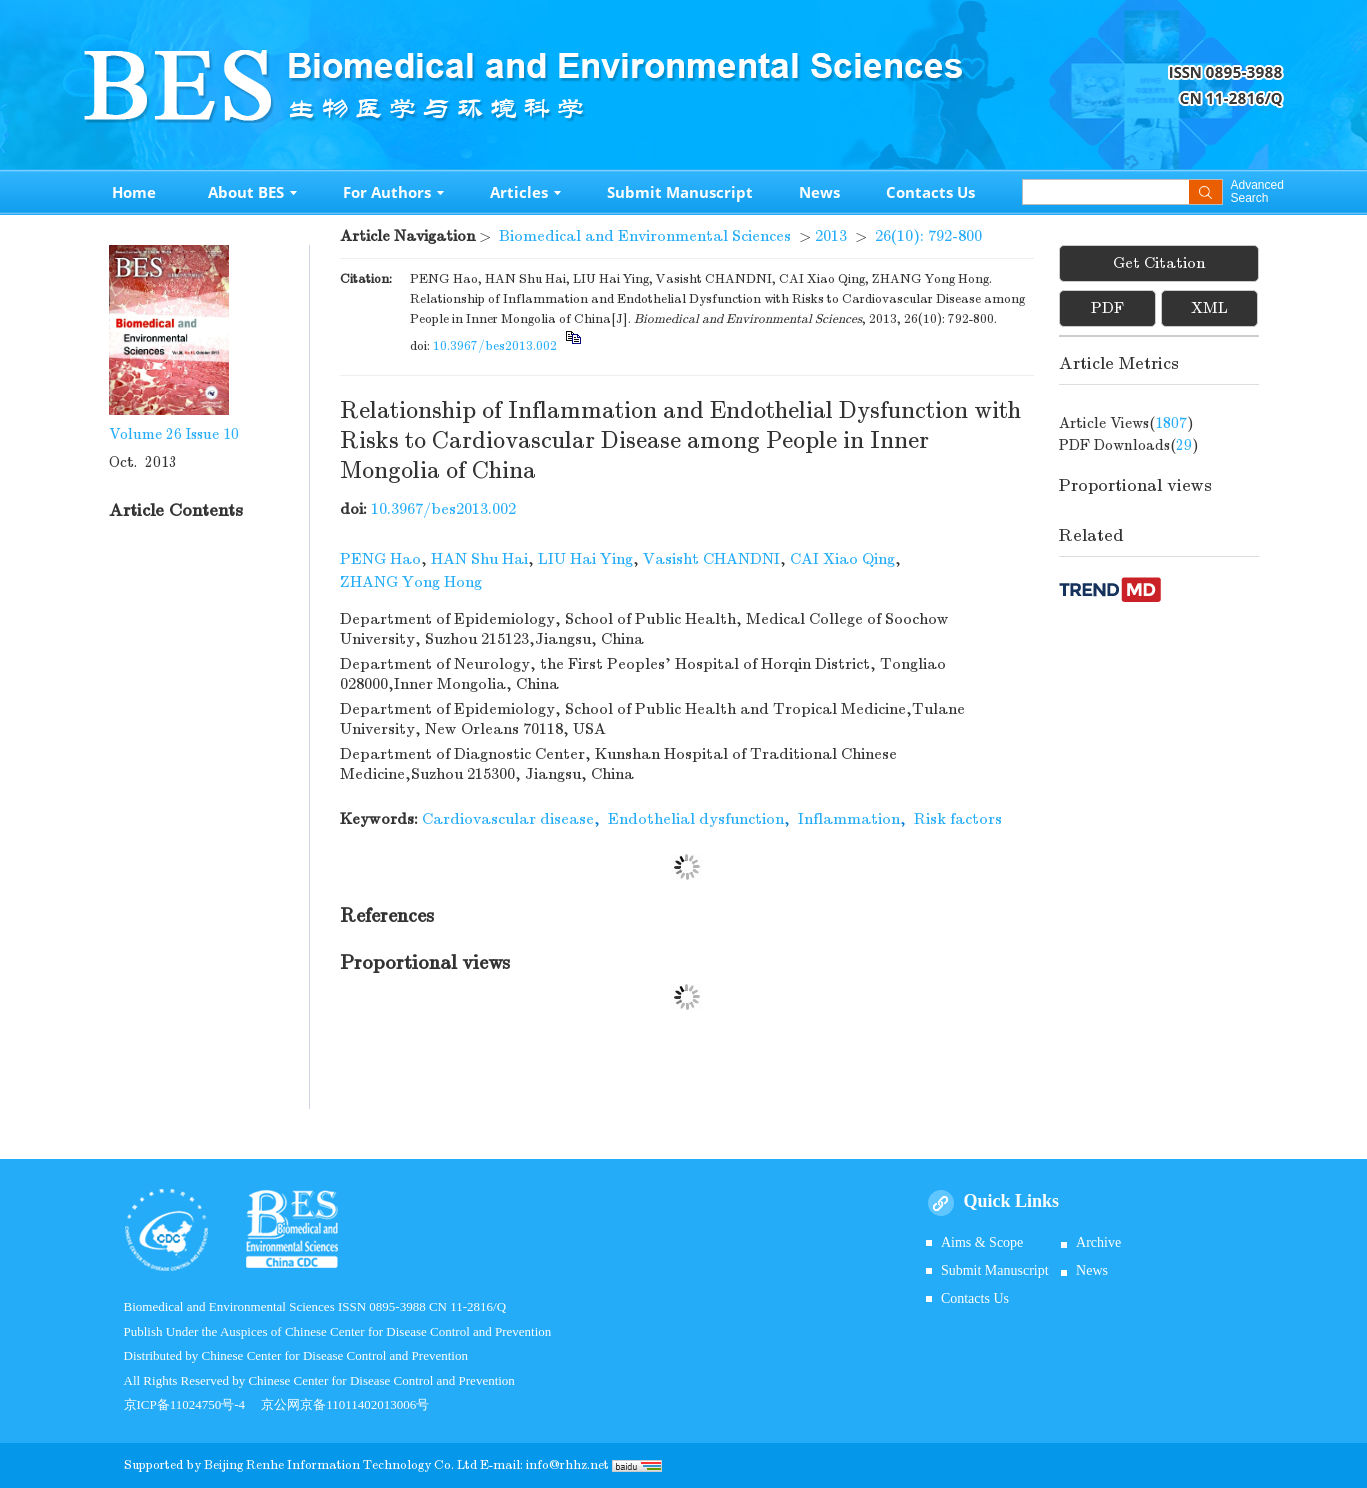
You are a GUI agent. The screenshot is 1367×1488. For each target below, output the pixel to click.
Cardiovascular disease (508, 819)
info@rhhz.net (567, 1465)
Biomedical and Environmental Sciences (645, 236)
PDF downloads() (1129, 445)
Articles (525, 192)
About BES (252, 192)
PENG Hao (380, 559)
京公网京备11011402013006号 (345, 1404)
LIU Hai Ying (585, 559)
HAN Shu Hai (479, 559)
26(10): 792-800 (928, 236)
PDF (1107, 308)
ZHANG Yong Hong (411, 582)
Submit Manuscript (680, 192)
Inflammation (849, 819)
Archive (1098, 1242)
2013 (831, 236)
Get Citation (1159, 263)
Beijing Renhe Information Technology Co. (330, 1465)
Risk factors (958, 819)
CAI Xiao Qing (842, 559)
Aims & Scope (982, 1242)
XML (1209, 308)
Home (134, 192)
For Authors (393, 192)
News (819, 192)
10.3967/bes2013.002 (495, 346)
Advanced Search (1257, 192)
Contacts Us (930, 192)
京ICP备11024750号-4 (193, 1404)
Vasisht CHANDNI (711, 559)
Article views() (1126, 423)
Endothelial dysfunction (696, 819)
